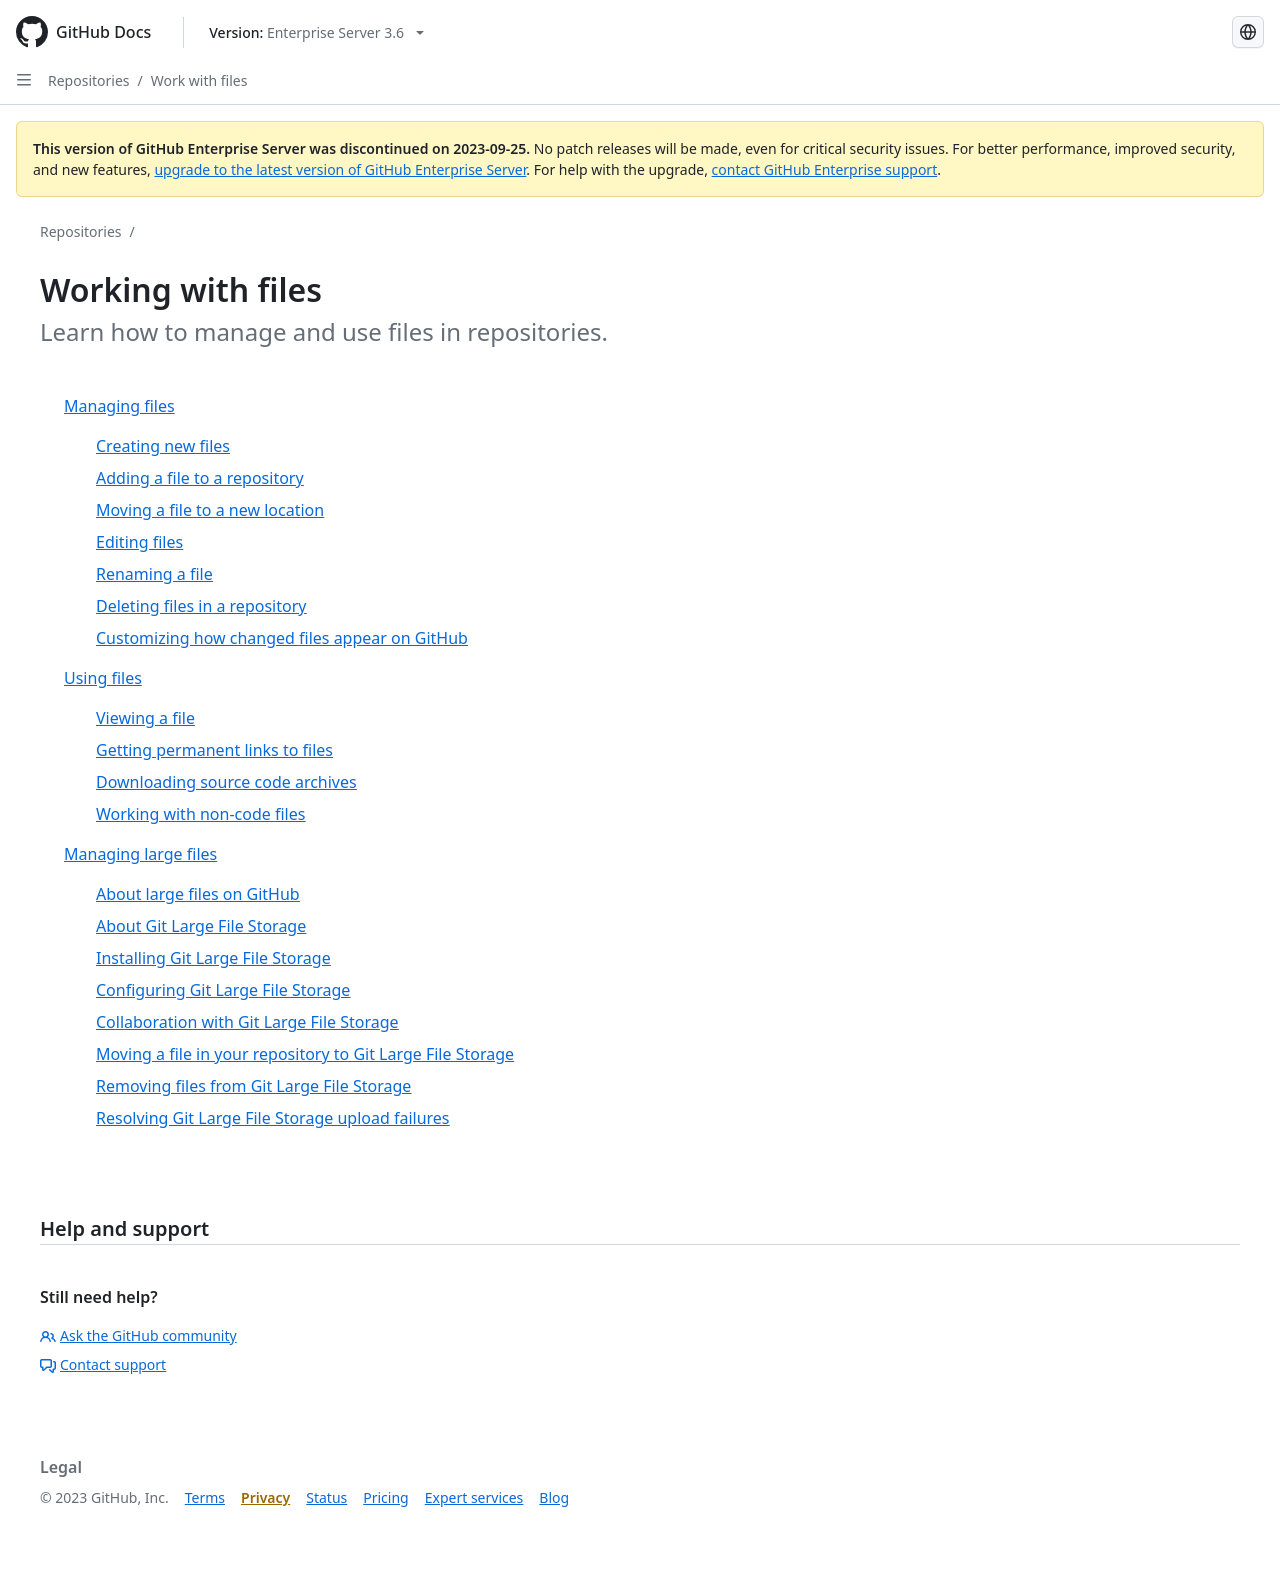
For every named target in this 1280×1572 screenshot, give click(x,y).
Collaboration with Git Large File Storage (247, 1022)
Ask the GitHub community (138, 1335)
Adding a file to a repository (200, 478)
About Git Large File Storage (201, 926)
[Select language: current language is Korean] (1248, 32)
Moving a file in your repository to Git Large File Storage (305, 1054)
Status (326, 1497)
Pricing (385, 1497)
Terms (205, 1497)
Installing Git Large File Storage (213, 958)
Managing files (119, 406)
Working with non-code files (200, 814)
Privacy (265, 1497)
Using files (103, 678)
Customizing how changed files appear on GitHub (282, 638)
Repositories (89, 80)
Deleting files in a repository (201, 606)
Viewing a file (145, 718)
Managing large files (140, 854)
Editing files (139, 542)
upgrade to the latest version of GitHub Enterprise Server (340, 169)
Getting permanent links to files (214, 750)
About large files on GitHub (198, 894)
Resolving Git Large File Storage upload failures (273, 1118)
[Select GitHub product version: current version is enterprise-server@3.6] (316, 32)
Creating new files (163, 446)
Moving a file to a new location (210, 510)
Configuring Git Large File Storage (223, 990)
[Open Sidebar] (24, 80)
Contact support (103, 1364)
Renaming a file (154, 574)
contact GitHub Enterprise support (825, 169)
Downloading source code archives (226, 782)
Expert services (474, 1497)
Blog (554, 1497)
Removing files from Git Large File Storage (253, 1086)
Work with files (199, 80)
